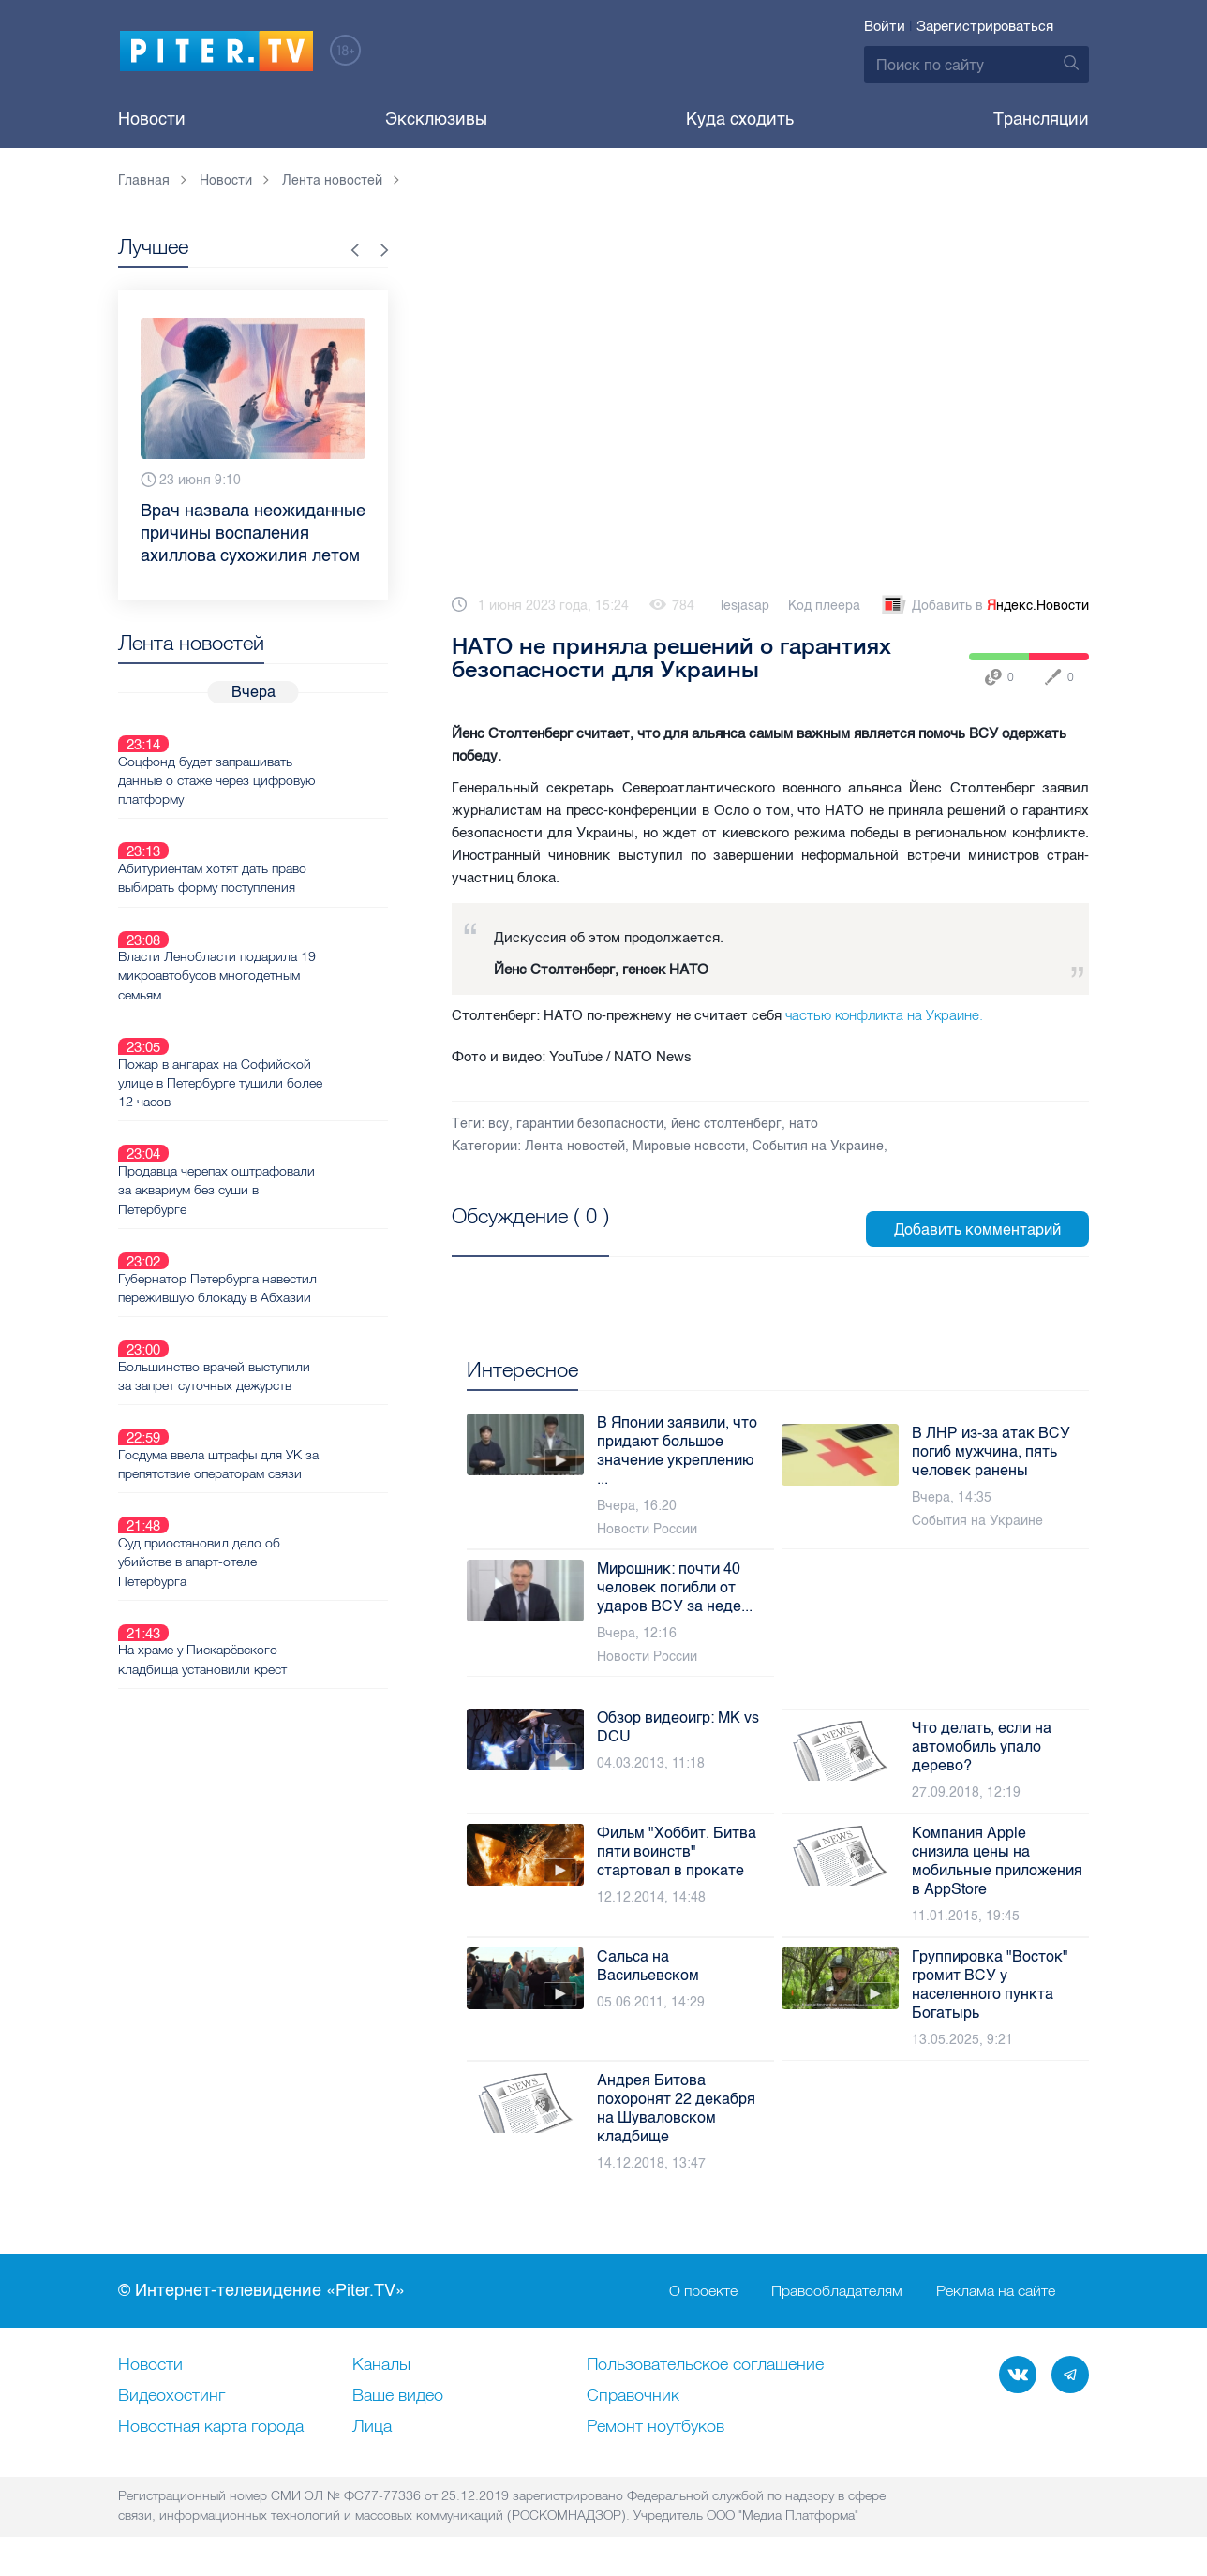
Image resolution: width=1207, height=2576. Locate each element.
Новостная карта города (211, 2427)
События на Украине (818, 1146)
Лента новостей (575, 1146)
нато (803, 1124)
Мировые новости (689, 1146)
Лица (372, 2427)
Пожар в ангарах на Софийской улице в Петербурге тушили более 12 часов (281, 995)
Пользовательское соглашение (705, 2365)
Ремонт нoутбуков (655, 2427)
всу (498, 1124)
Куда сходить (740, 119)
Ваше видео (397, 2396)
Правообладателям (836, 2291)
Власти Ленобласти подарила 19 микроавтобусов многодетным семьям (283, 909)
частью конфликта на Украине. (884, 1015)
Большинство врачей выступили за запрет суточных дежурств (281, 1222)
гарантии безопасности (589, 1124)
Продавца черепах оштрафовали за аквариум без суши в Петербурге (283, 1080)
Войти (884, 26)
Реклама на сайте (995, 2291)
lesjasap (745, 606)
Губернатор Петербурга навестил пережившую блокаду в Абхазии (284, 1156)
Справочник (633, 2396)
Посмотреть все (512, 1237)
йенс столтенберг (726, 1124)
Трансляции (1041, 119)
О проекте (703, 2291)
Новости (152, 119)
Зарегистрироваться (984, 26)
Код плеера (824, 606)
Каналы (381, 2365)
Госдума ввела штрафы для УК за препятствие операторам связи (285, 1289)
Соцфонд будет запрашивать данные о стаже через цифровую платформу (283, 758)
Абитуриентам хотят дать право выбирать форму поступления (279, 833)
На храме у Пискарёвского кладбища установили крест (269, 1440)
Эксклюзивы (436, 119)
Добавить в (984, 606)
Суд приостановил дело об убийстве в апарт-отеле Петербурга (266, 1365)
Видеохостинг (171, 2396)
